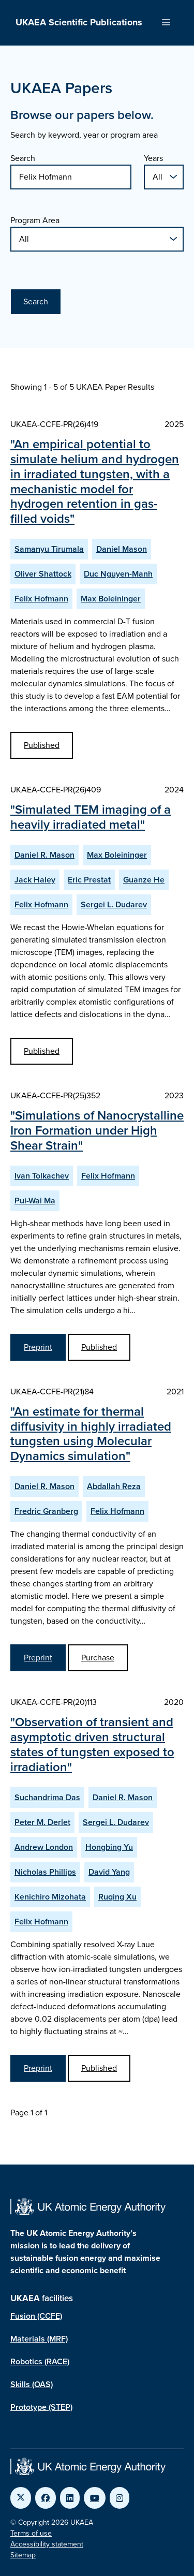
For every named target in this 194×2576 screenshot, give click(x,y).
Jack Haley (34, 880)
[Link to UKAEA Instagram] (119, 2498)
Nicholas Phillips (45, 1872)
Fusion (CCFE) (36, 2316)
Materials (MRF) (39, 2339)
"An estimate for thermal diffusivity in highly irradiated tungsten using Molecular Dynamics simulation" (90, 1433)
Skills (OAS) (31, 2384)
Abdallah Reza (114, 1486)
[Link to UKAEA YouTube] (95, 2498)
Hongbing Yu (109, 1847)
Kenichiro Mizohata (50, 1897)
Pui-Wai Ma (34, 1200)
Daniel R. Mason (44, 855)
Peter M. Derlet (42, 1822)
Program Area (34, 220)
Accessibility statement (46, 2544)
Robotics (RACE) (39, 2361)
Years (153, 158)
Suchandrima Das (47, 1797)
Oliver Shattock (42, 574)
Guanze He (144, 880)
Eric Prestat (89, 880)
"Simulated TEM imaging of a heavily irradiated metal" (90, 817)
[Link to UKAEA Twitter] (20, 2498)
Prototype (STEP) (41, 2407)
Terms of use (31, 2533)
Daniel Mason (121, 549)
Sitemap (23, 2555)
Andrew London (43, 1847)
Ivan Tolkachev (41, 1176)
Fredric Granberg (46, 1511)
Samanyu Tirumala (49, 549)
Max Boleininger (111, 599)
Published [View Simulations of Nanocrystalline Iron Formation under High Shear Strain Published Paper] (99, 1347)
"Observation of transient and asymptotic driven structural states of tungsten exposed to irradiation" (92, 1744)
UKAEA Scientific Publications (79, 22)
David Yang (109, 1872)
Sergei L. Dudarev (114, 904)
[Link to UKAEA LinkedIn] (70, 2498)
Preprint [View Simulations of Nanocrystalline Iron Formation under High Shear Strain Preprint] (38, 1347)
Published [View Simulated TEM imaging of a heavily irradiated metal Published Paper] (41, 1051)
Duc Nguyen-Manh (118, 574)
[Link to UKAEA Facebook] (45, 2498)
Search (22, 158)
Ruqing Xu (117, 1897)
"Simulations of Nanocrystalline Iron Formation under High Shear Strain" (97, 1130)
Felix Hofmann (41, 599)
